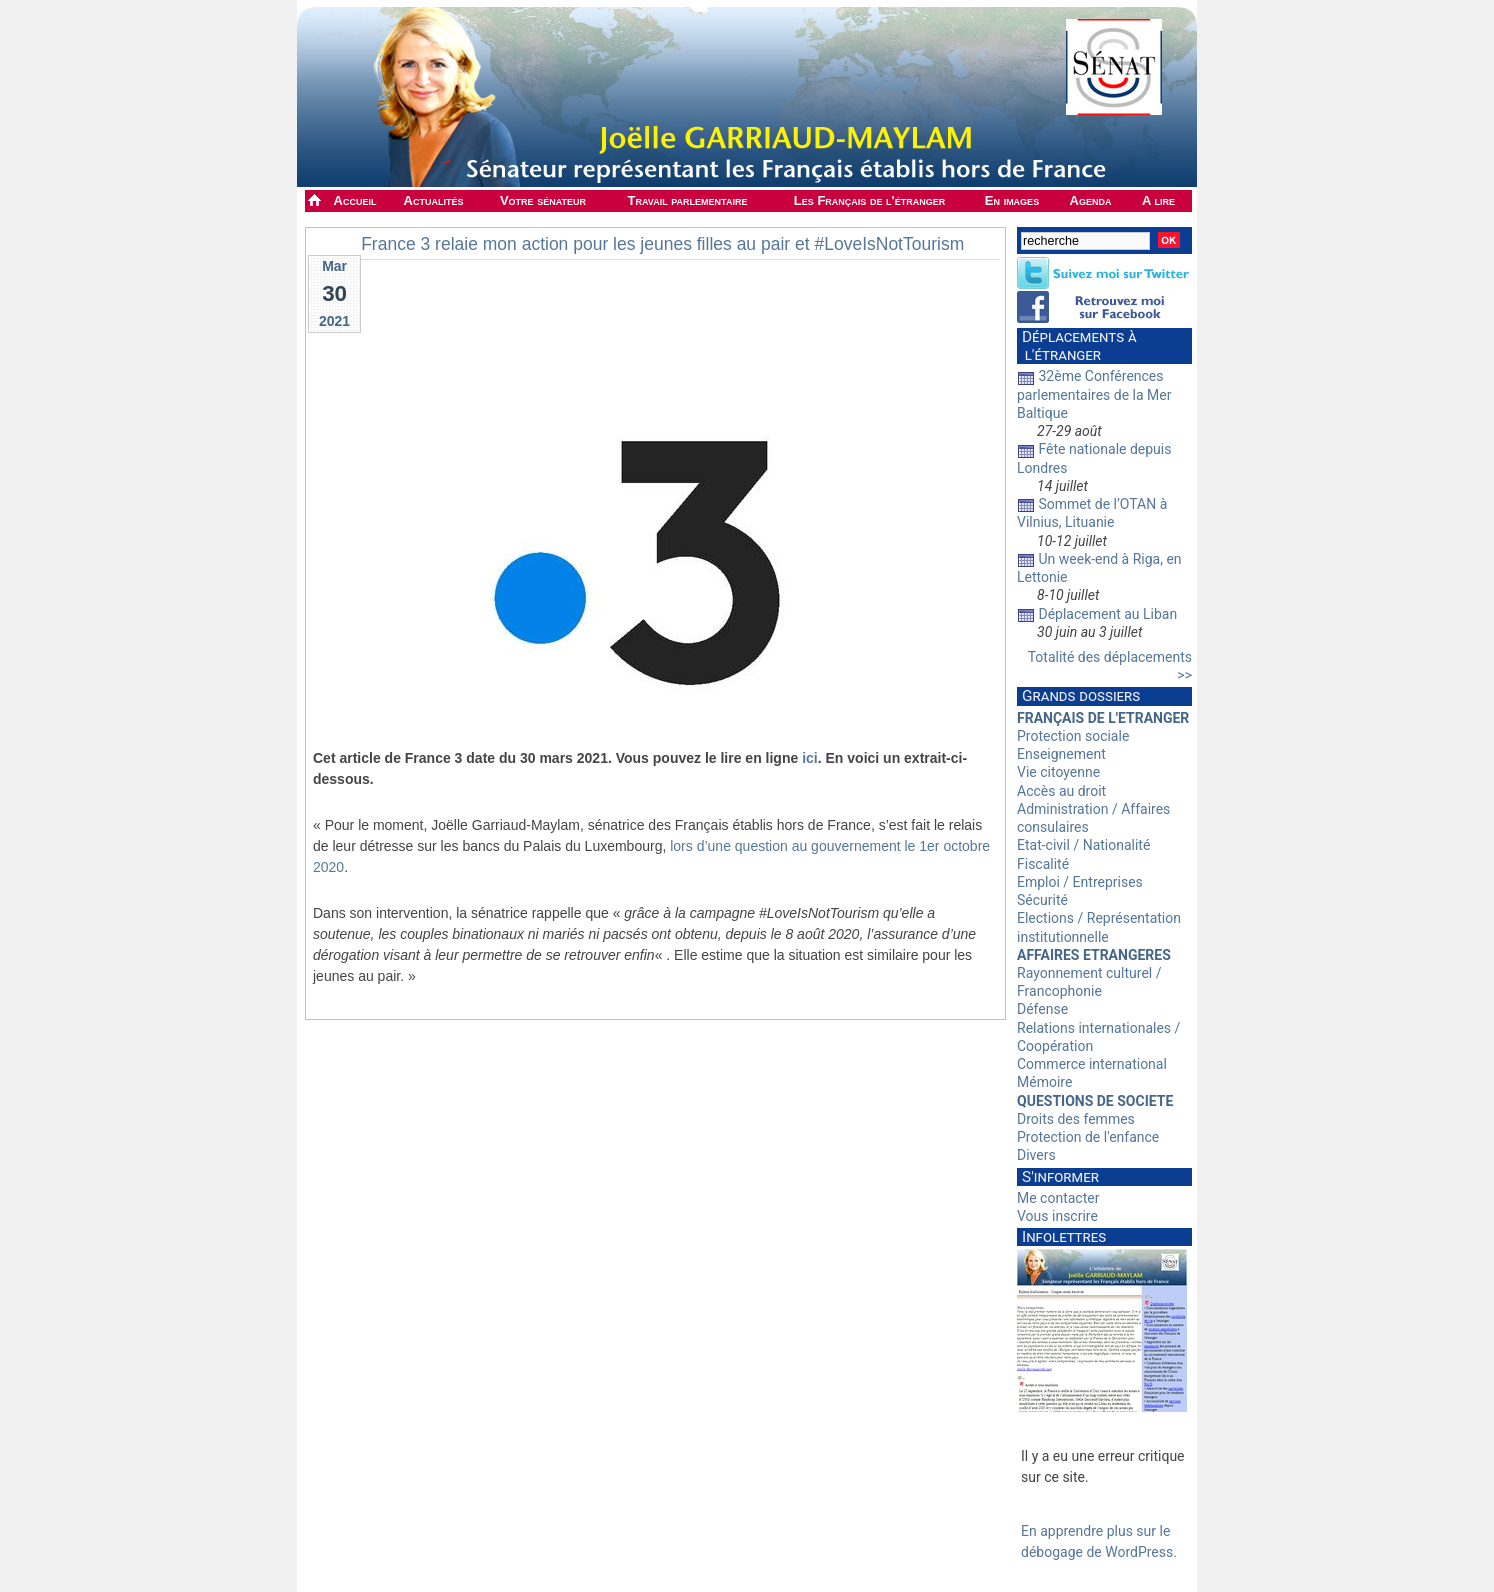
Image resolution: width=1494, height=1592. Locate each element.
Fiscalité (1043, 864)
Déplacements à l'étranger (1077, 346)
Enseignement (1061, 754)
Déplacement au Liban (1107, 614)
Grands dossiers (1081, 696)
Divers (1036, 1155)
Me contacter (1058, 1198)
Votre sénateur (543, 200)
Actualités (434, 200)
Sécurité (1042, 900)
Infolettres (1064, 1237)
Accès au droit (1061, 791)
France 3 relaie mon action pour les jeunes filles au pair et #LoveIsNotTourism (662, 244)
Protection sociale (1073, 736)
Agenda (1091, 200)
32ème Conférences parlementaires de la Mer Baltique (1094, 394)
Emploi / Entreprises (1080, 882)
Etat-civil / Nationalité (1083, 845)
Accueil (355, 200)
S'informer (1060, 1177)
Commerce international (1092, 1064)
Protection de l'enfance (1088, 1137)
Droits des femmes (1076, 1119)
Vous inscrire (1057, 1216)
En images (1012, 200)
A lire (1158, 200)
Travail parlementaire (688, 200)
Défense (1042, 1009)
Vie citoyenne (1058, 772)
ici (810, 758)
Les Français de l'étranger (869, 200)
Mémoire (1044, 1082)
